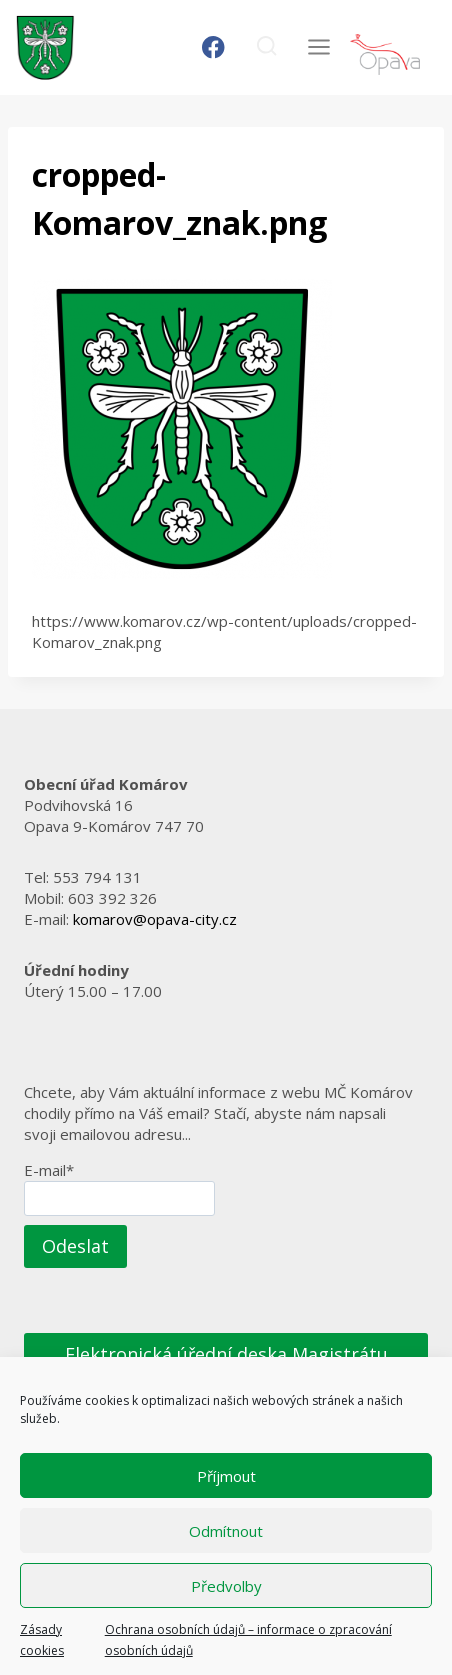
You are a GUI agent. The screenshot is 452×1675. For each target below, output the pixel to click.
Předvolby (226, 1586)
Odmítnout (226, 1531)
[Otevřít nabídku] (318, 47)
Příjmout (226, 1476)
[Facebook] (213, 47)
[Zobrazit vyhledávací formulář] (266, 47)
